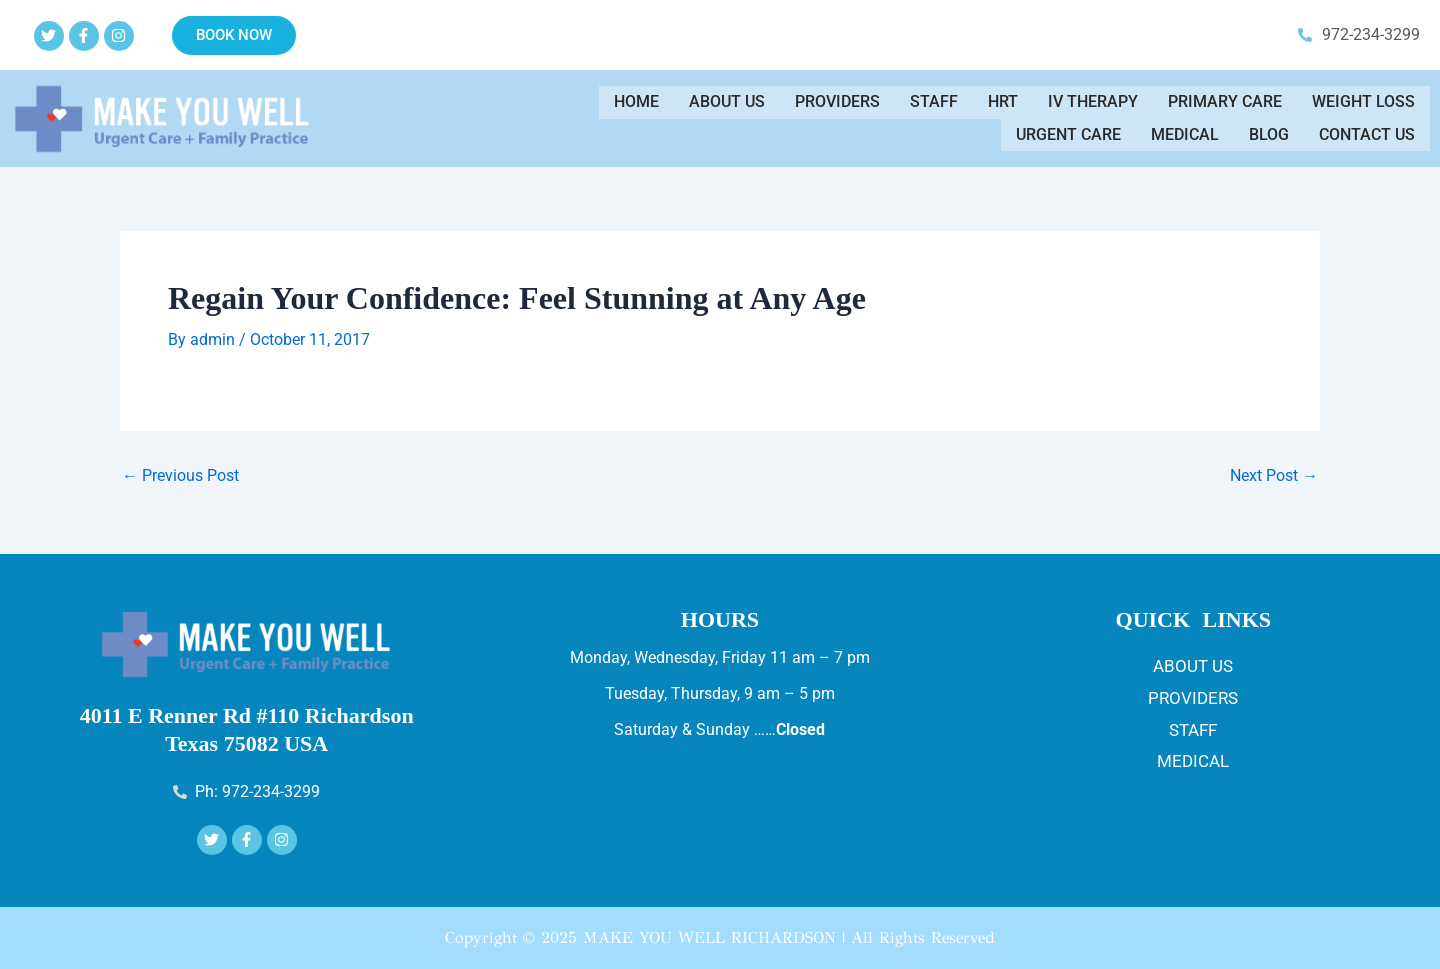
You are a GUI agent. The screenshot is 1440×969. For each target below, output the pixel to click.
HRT (1003, 105)
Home (636, 105)
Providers (837, 105)
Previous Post (180, 476)
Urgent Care (1068, 131)
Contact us (1367, 131)
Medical (1185, 131)
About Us (727, 105)
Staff (934, 105)
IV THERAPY (1093, 105)
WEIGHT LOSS (1363, 105)
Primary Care (1225, 105)
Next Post (1274, 476)
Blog (1269, 131)
